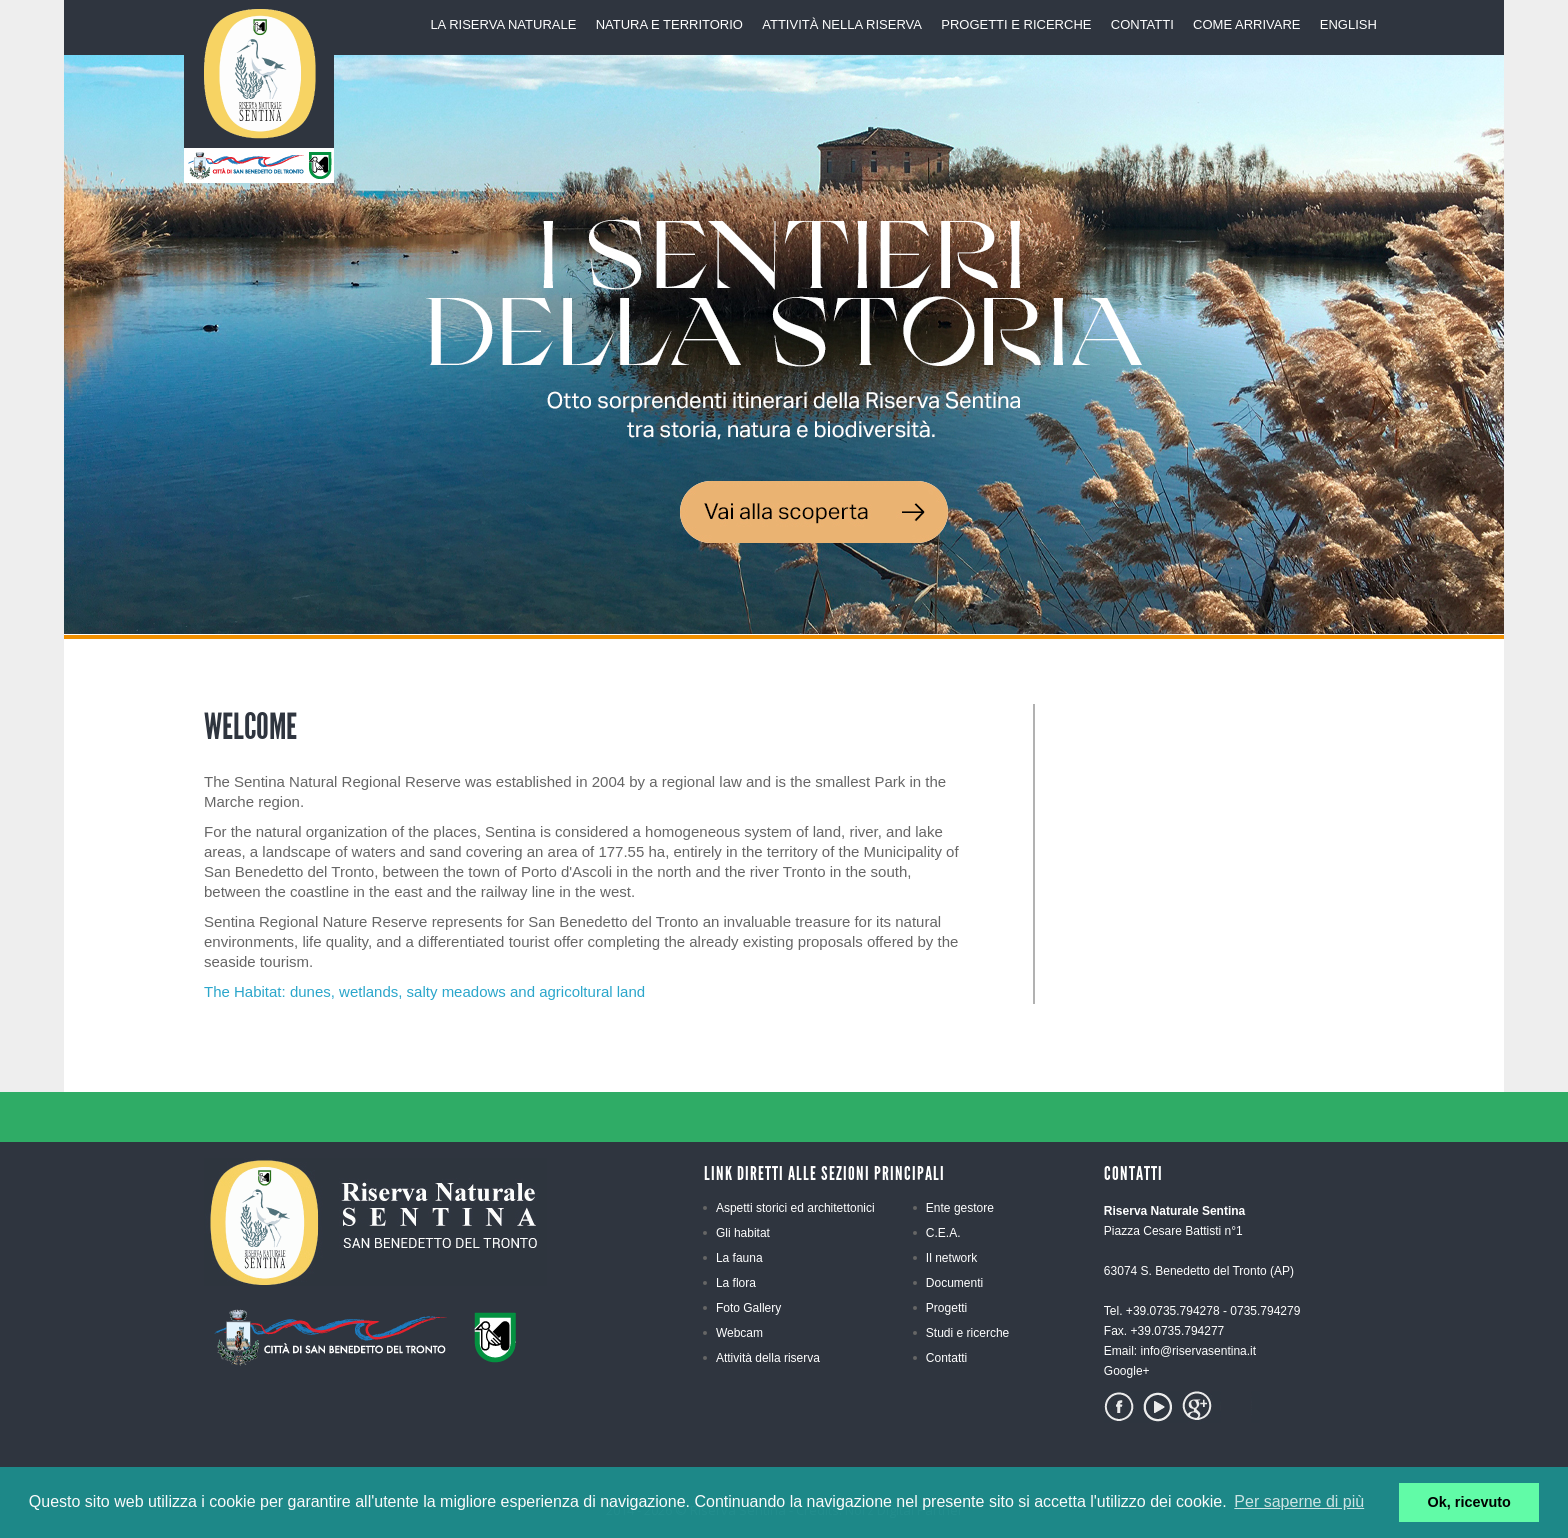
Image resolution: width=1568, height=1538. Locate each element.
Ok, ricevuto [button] (1469, 1502)
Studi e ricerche (967, 1333)
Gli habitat (743, 1233)
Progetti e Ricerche (1016, 24)
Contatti (1142, 24)
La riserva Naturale (503, 24)
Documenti (954, 1283)
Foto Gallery (748, 1308)
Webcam (739, 1333)
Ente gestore (960, 1208)
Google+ (1127, 1371)
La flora (736, 1283)
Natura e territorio (669, 24)
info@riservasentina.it (1199, 1351)
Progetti (946, 1308)
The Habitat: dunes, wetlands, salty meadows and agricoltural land (424, 991)
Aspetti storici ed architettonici (795, 1208)
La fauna (739, 1258)
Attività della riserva (768, 1358)
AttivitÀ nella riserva (842, 24)
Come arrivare (1246, 24)
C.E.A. (943, 1233)
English (1348, 24)
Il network (951, 1258)
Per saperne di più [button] (1299, 1501)
